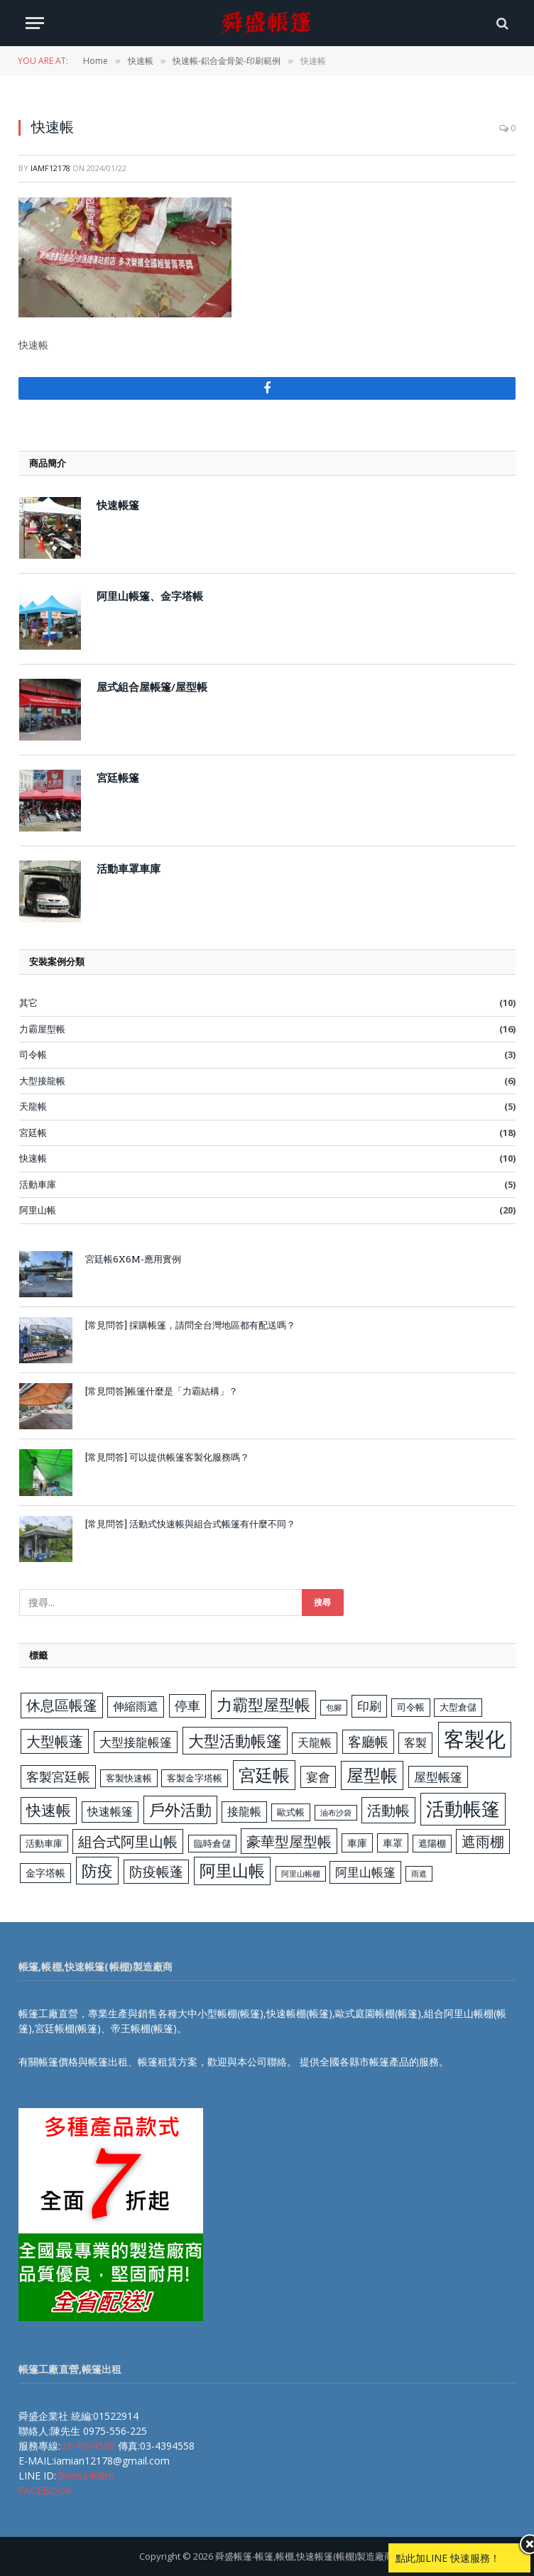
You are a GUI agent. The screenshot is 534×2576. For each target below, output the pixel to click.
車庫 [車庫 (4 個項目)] (357, 1843)
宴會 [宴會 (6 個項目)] (318, 1777)
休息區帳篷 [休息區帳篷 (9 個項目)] (61, 1705)
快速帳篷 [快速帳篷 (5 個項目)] (110, 1811)
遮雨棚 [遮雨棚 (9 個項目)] (483, 1841)
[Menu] (35, 23)
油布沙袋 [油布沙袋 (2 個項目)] (336, 1813)
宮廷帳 (33, 1132)
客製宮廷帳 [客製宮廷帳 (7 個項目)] (58, 1776)
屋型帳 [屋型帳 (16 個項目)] (372, 1775)
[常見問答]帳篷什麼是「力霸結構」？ (161, 1391)
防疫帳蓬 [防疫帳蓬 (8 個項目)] (156, 1871)
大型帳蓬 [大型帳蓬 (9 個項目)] (54, 1741)
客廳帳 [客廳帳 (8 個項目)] (368, 1741)
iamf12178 (50, 168)
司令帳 (33, 1054)
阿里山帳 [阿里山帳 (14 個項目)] (232, 1871)
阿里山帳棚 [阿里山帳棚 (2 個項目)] (300, 1874)
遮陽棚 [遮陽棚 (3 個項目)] (432, 1843)
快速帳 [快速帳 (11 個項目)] (48, 1810)
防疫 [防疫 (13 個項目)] (97, 1871)
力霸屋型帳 (42, 1028)
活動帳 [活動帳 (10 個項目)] (388, 1810)
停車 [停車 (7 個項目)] (187, 1705)
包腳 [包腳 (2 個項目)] (334, 1708)
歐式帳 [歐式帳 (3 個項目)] (291, 1812)
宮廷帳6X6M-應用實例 (133, 1258)
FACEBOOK (45, 2490)
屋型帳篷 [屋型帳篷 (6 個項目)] (438, 1777)
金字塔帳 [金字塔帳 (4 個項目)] (45, 1872)
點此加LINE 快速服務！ (448, 2558)
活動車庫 (37, 1184)
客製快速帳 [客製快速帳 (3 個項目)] (129, 1778)
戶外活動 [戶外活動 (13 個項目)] (180, 1810)
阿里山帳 (37, 1210)
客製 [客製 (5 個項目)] (415, 1742)
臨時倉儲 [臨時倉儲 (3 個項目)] (212, 1843)
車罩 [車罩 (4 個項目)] (393, 1843)
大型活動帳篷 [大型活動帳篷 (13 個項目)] (235, 1741)
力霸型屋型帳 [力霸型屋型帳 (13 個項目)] (263, 1704)
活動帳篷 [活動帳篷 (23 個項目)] (463, 1808)
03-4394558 (87, 2445)
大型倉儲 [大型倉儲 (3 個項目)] (458, 1707)
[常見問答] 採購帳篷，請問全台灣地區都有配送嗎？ (190, 1325)
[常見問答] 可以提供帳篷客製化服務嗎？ (167, 1457)
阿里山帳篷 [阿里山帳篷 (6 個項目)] (365, 1872)
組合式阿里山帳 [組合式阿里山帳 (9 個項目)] (128, 1841)
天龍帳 (33, 1106)
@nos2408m (85, 2475)
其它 (28, 1002)
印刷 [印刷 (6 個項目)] (369, 1706)
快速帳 (33, 1158)
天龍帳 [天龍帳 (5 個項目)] (315, 1742)
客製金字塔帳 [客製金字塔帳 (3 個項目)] (194, 1778)
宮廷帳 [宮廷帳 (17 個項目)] (264, 1774)
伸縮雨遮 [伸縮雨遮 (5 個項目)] (135, 1706)
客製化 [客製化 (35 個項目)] (475, 1739)
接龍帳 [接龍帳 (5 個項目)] (244, 1811)
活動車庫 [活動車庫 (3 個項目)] (44, 1843)
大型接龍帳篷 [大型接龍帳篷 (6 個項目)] (135, 1742)
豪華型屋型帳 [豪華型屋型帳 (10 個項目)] (289, 1841)
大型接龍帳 (42, 1080)
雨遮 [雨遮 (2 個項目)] (419, 1874)
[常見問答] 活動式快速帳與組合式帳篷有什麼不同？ (190, 1523)
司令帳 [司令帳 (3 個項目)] (411, 1707)
